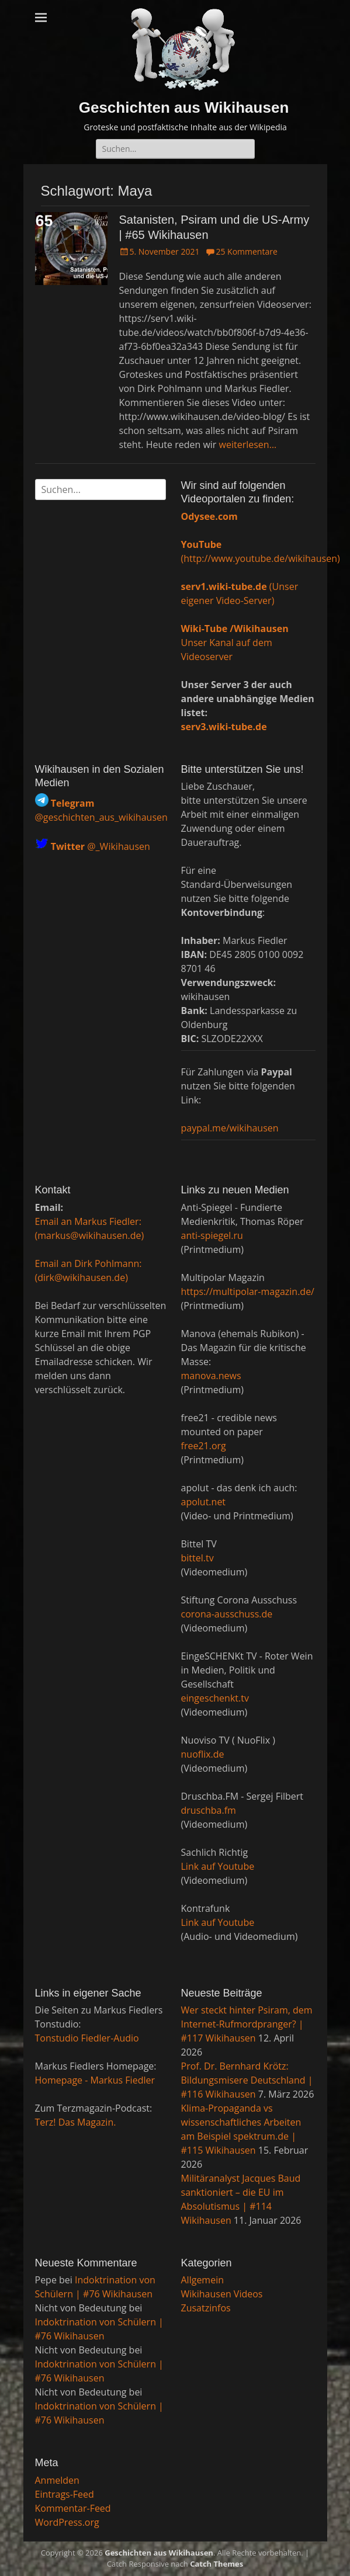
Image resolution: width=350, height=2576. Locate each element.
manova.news (211, 1375)
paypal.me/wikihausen (230, 1128)
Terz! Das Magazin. (75, 2122)
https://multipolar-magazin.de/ (247, 1291)
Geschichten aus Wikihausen (184, 107)
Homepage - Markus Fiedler (95, 2080)
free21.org (203, 1445)
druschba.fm (208, 1810)
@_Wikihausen (100, 845)
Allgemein (202, 2279)
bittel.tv (197, 1557)
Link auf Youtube (218, 1866)
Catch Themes (216, 2563)
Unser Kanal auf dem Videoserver (235, 642)
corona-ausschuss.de (227, 1614)
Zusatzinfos (206, 2307)
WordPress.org (67, 2522)
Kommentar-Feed (73, 2508)
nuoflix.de (202, 1754)
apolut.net (203, 1501)
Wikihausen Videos (222, 2293)
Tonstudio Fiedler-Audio (87, 2038)
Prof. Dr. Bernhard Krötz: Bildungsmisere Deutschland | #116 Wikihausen (247, 2080)
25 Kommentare (246, 251)
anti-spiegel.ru (212, 1235)
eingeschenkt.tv (215, 1698)
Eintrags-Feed (64, 2494)
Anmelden (57, 2480)
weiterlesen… (248, 444)
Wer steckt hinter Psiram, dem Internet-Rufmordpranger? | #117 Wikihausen (247, 2024)
